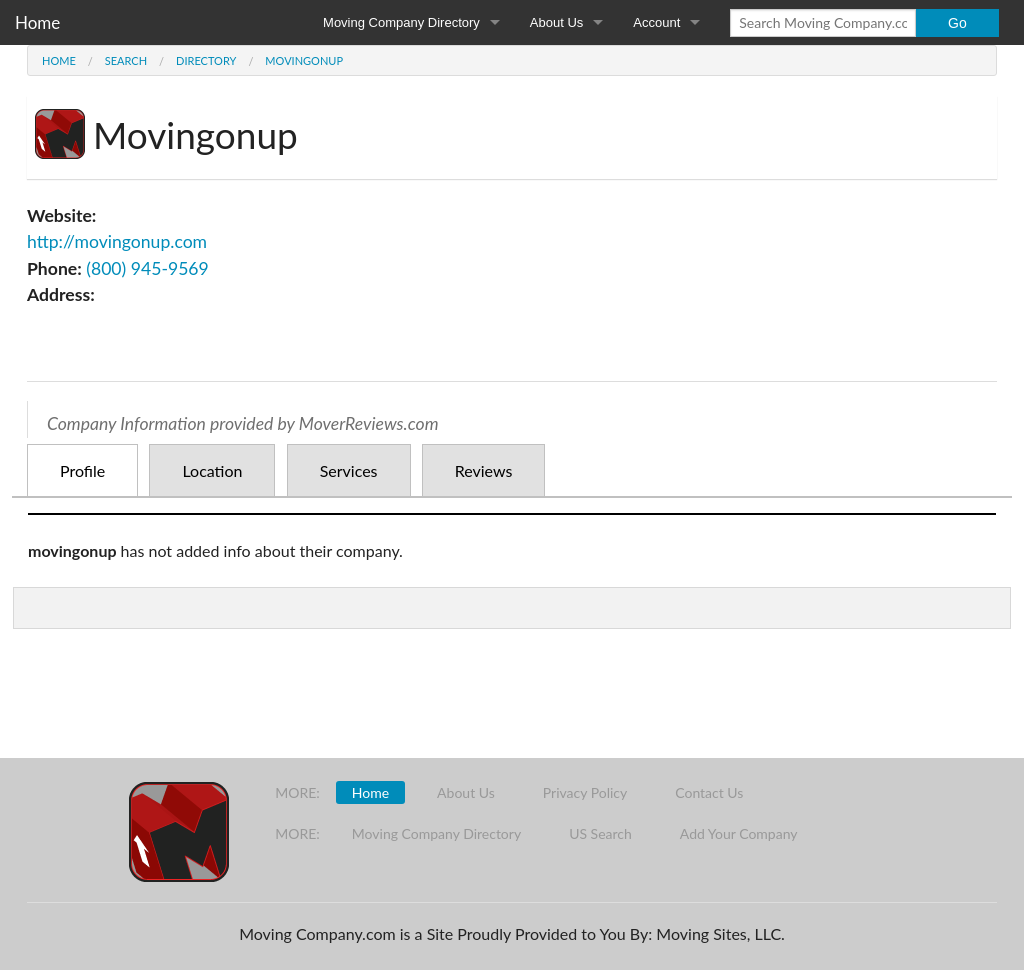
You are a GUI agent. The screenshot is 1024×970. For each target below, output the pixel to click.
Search (126, 60)
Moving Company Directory (401, 22)
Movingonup (304, 60)
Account (656, 22)
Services (349, 470)
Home (37, 22)
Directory (206, 60)
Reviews (484, 470)
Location (212, 470)
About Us (556, 22)
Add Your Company (739, 833)
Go (957, 23)
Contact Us (709, 792)
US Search (600, 833)
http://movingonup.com (117, 241)
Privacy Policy (585, 792)
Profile (82, 470)
